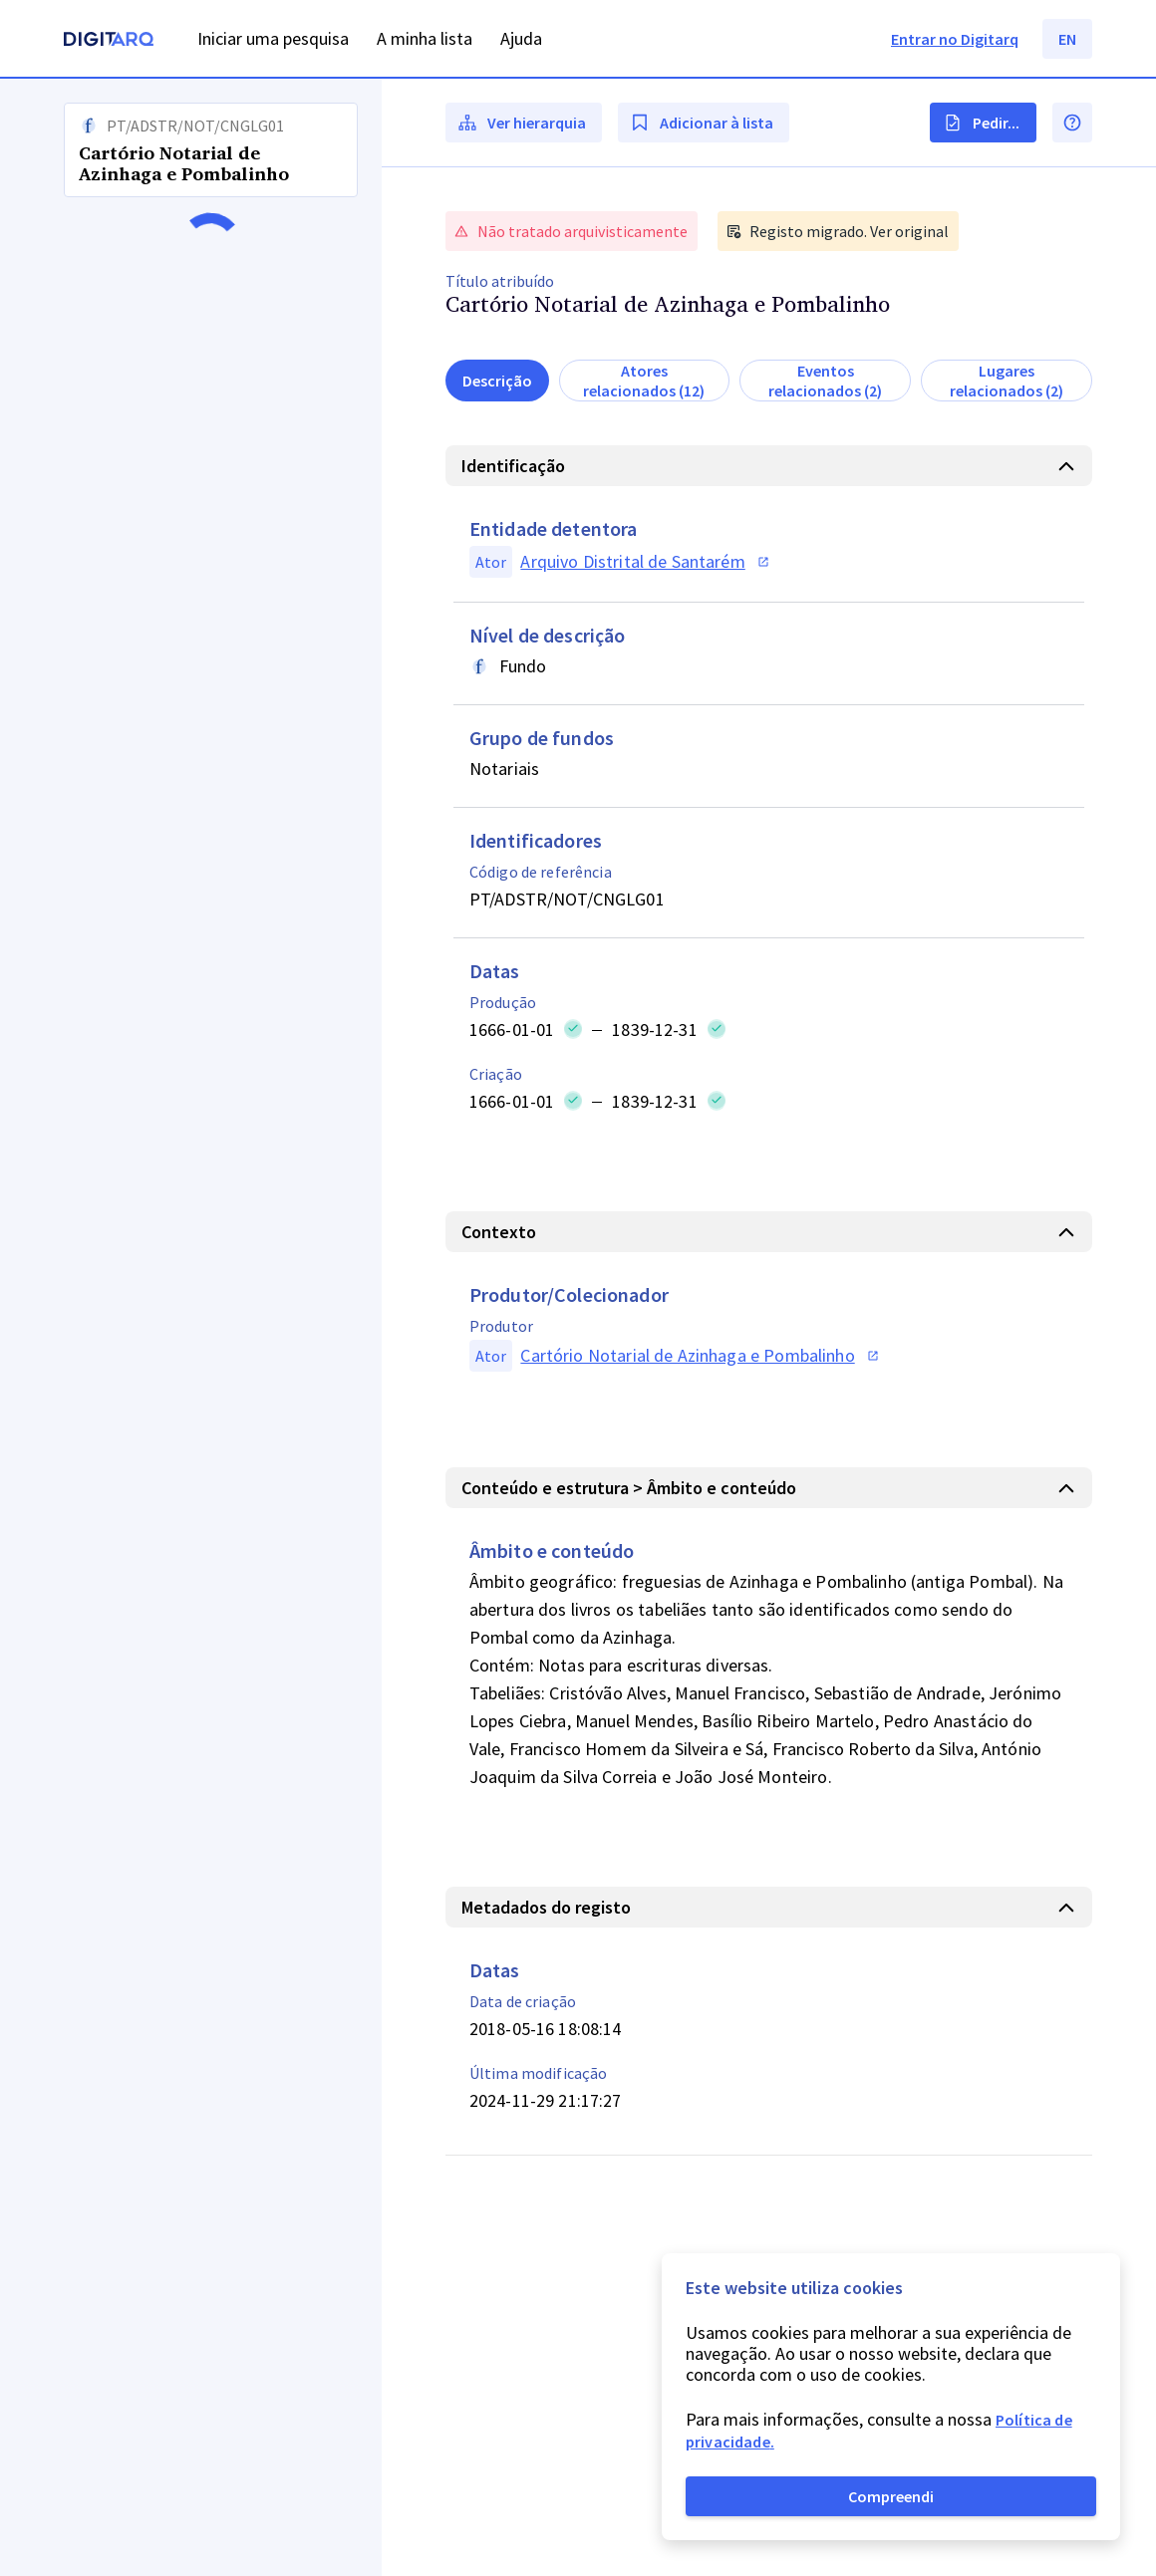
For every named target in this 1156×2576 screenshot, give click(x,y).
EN (1067, 39)
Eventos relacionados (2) (825, 380)
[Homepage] (108, 41)
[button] (191, 1327)
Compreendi (891, 2496)
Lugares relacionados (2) (1006, 380)
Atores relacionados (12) (644, 380)
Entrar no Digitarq (954, 39)
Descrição (497, 380)
